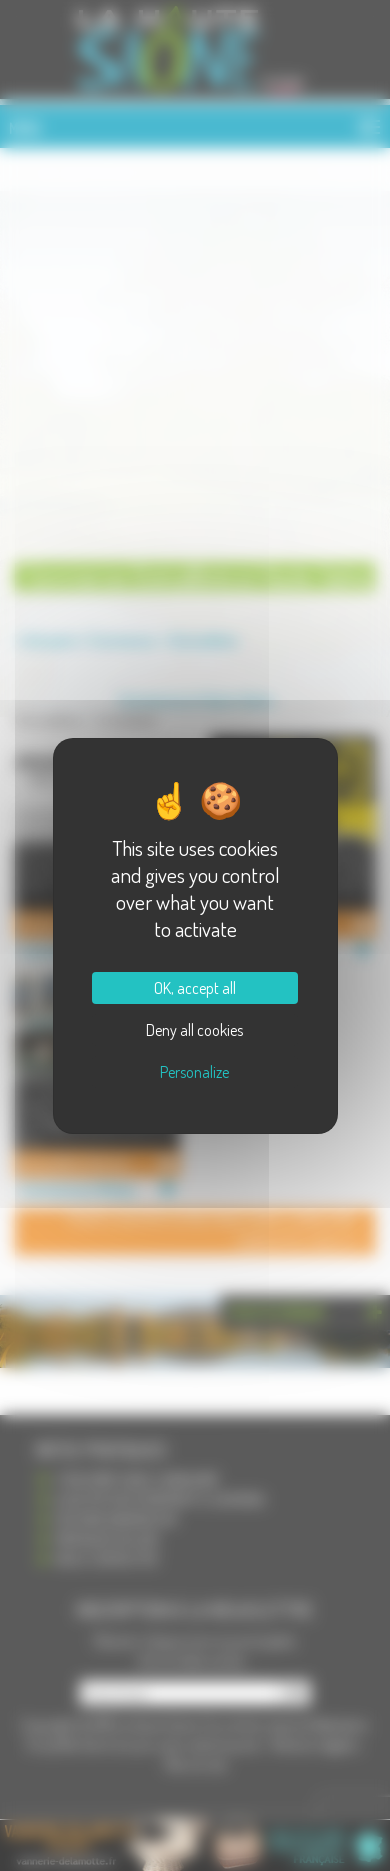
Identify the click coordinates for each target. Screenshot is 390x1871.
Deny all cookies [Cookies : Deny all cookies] (194, 1030)
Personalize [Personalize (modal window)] (194, 1072)
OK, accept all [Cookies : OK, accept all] (195, 988)
